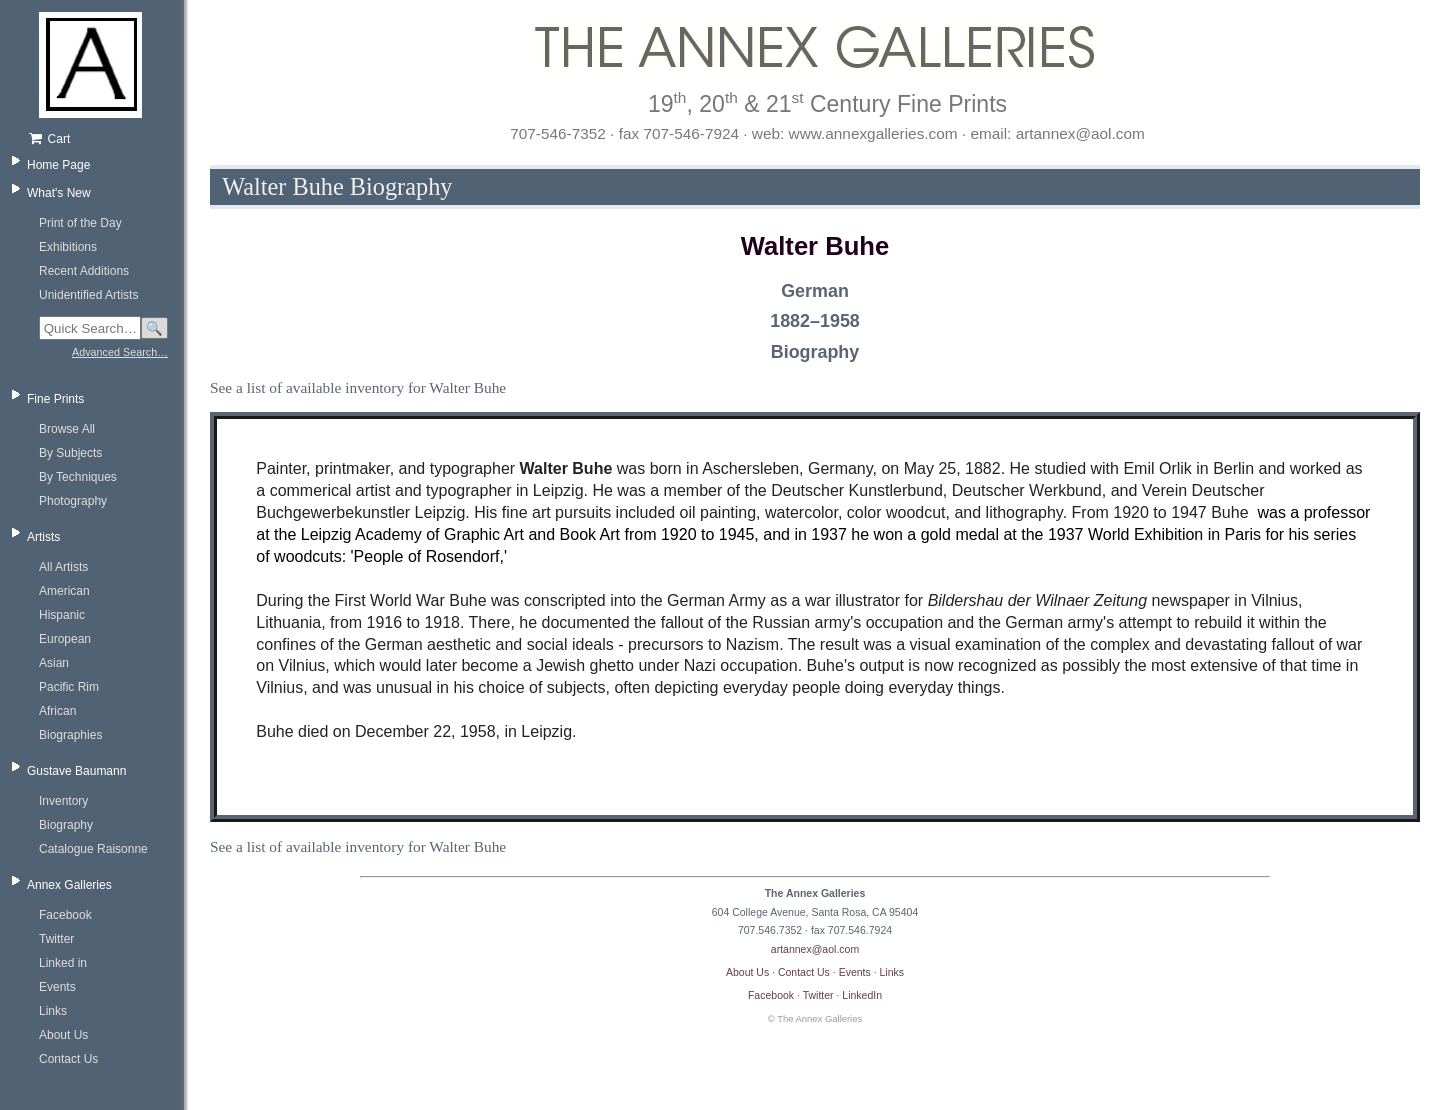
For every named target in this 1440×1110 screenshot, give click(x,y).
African (57, 711)
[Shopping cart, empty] (97, 139)
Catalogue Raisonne (93, 849)
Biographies (70, 735)
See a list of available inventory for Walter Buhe (358, 387)
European (65, 639)
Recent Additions (84, 271)
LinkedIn (862, 995)
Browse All (67, 429)
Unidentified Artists (88, 295)
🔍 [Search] (154, 328)
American (64, 591)
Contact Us (68, 1059)
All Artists (63, 567)
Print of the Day (80, 223)
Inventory (63, 801)
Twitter (56, 939)
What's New (59, 193)
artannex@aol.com (815, 949)
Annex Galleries (69, 885)
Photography (73, 501)
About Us (63, 1035)
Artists (43, 537)
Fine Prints (55, 399)
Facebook (65, 915)
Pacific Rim (69, 687)
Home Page (58, 165)
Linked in (63, 963)
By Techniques (78, 477)
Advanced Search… (120, 352)
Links (53, 1011)
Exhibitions (68, 247)
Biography (66, 825)
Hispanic (62, 615)
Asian (54, 663)
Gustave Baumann (76, 771)
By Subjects (70, 453)
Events (57, 987)
